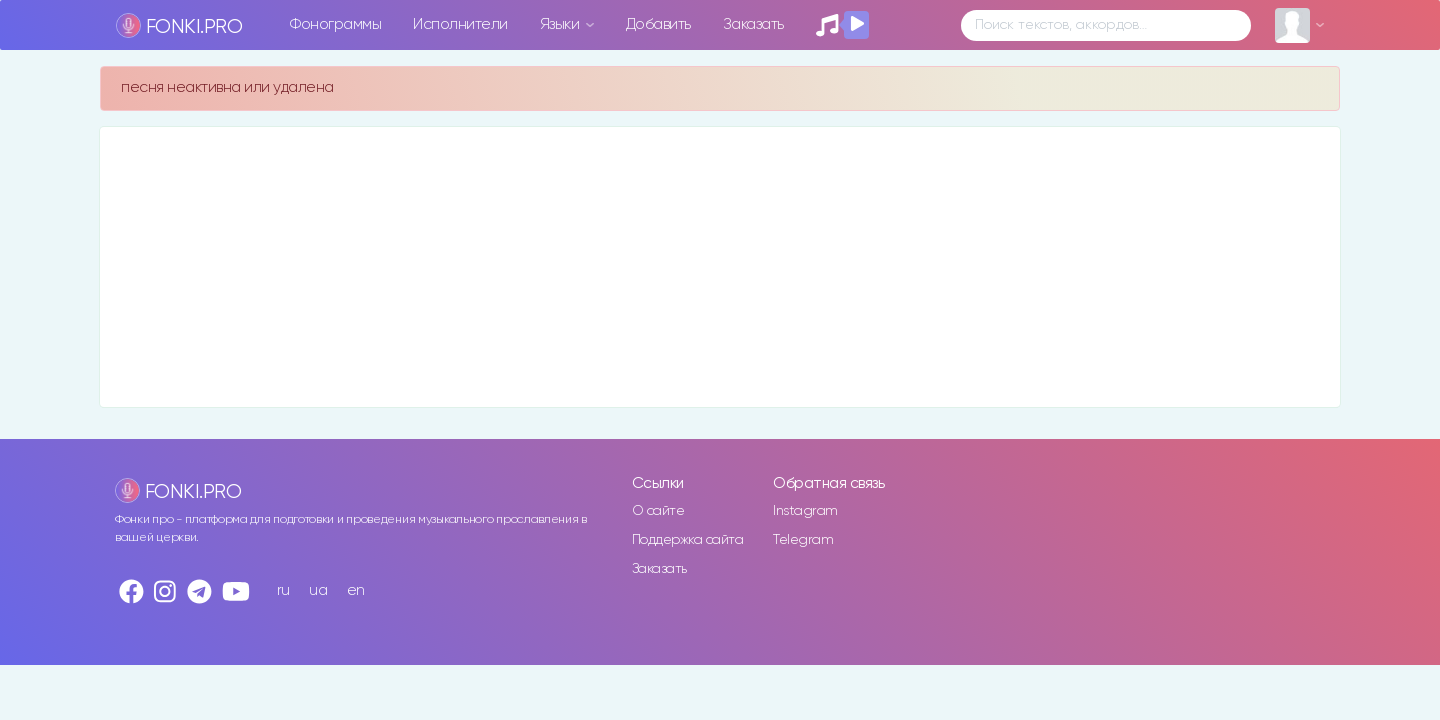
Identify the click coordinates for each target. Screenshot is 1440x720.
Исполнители (460, 24)
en (356, 590)
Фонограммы (335, 24)
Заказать (753, 24)
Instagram (805, 511)
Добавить (658, 24)
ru (283, 590)
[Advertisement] (700, 267)
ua (318, 590)
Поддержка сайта (688, 540)
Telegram (803, 540)
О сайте (658, 511)
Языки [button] (561, 24)
